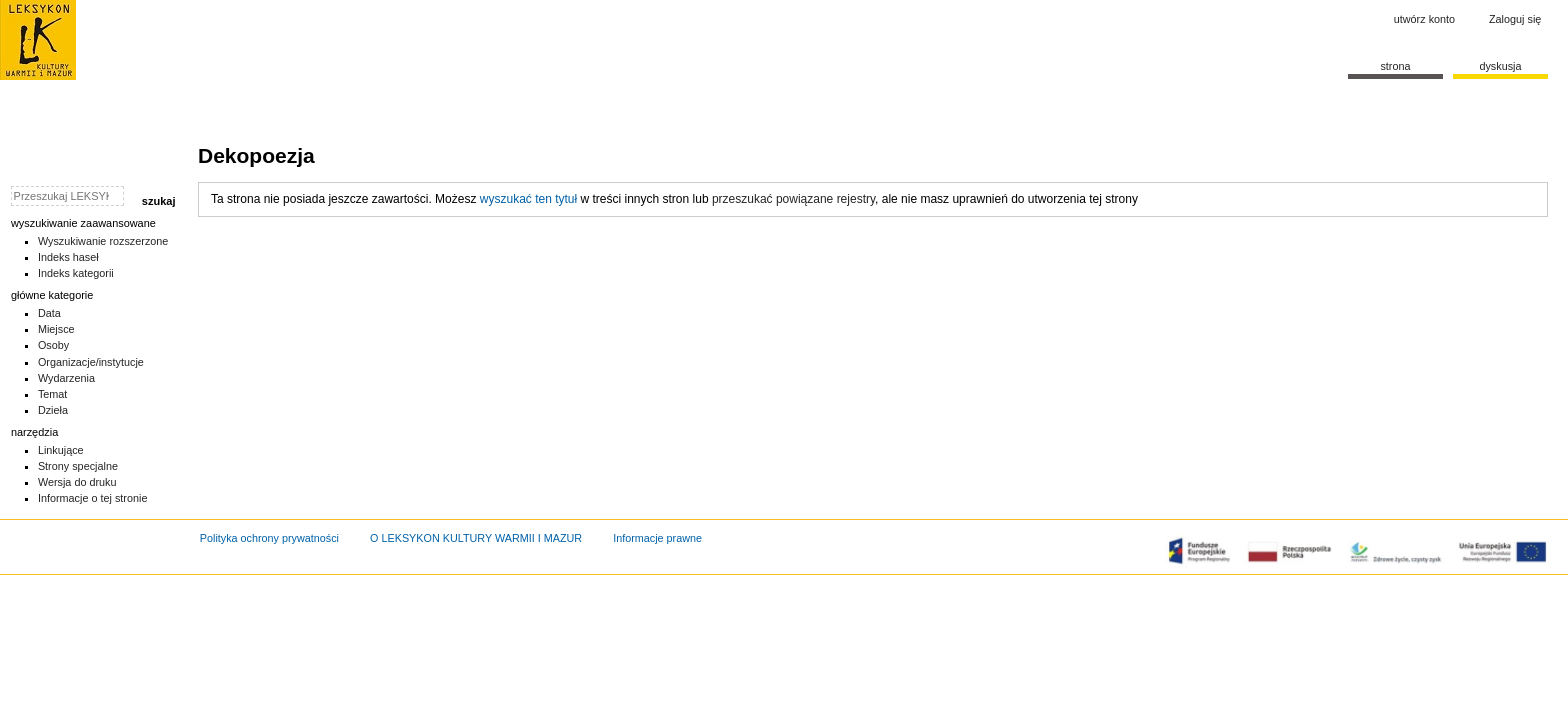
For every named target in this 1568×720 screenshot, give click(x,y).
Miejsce (56, 329)
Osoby (53, 345)
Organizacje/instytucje (91, 362)
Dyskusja (1500, 66)
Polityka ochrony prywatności (269, 538)
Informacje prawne (657, 538)
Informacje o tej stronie (93, 498)
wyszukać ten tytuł (528, 199)
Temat (53, 394)
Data (49, 313)
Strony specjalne (78, 466)
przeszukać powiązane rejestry (793, 199)
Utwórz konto (1424, 19)
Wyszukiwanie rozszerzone (103, 241)
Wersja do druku (77, 482)
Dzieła (53, 410)
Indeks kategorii (76, 273)
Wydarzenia (66, 378)
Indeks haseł (68, 257)
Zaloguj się (1515, 19)
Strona (1395, 66)
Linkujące (61, 450)
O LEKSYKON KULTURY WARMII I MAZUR (476, 538)
